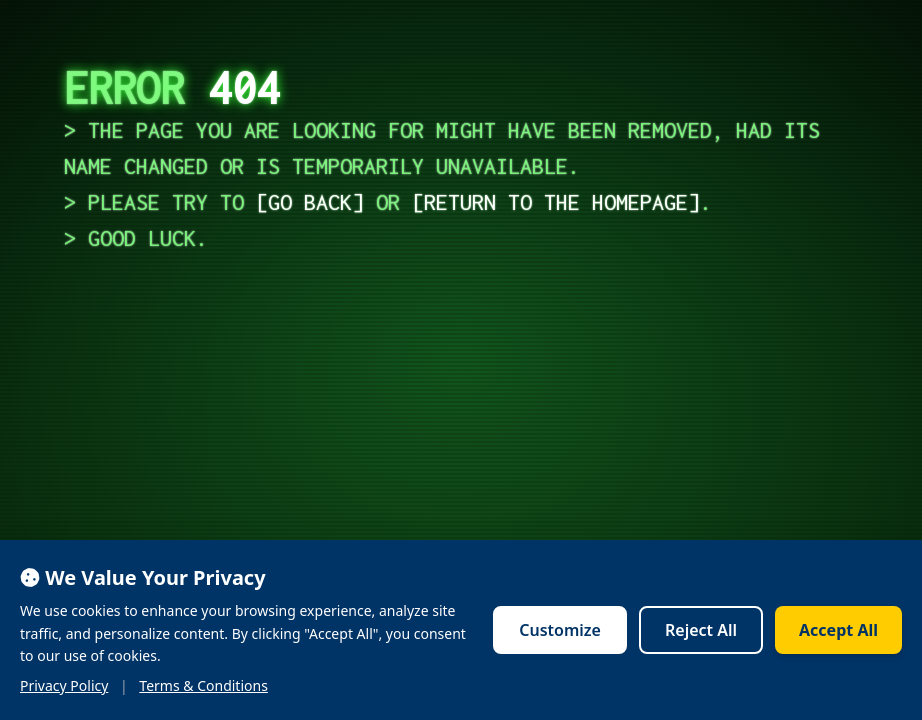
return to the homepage (556, 202)
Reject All (701, 630)
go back (310, 202)
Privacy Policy (64, 685)
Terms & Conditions (203, 685)
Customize (560, 630)
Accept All (838, 630)
